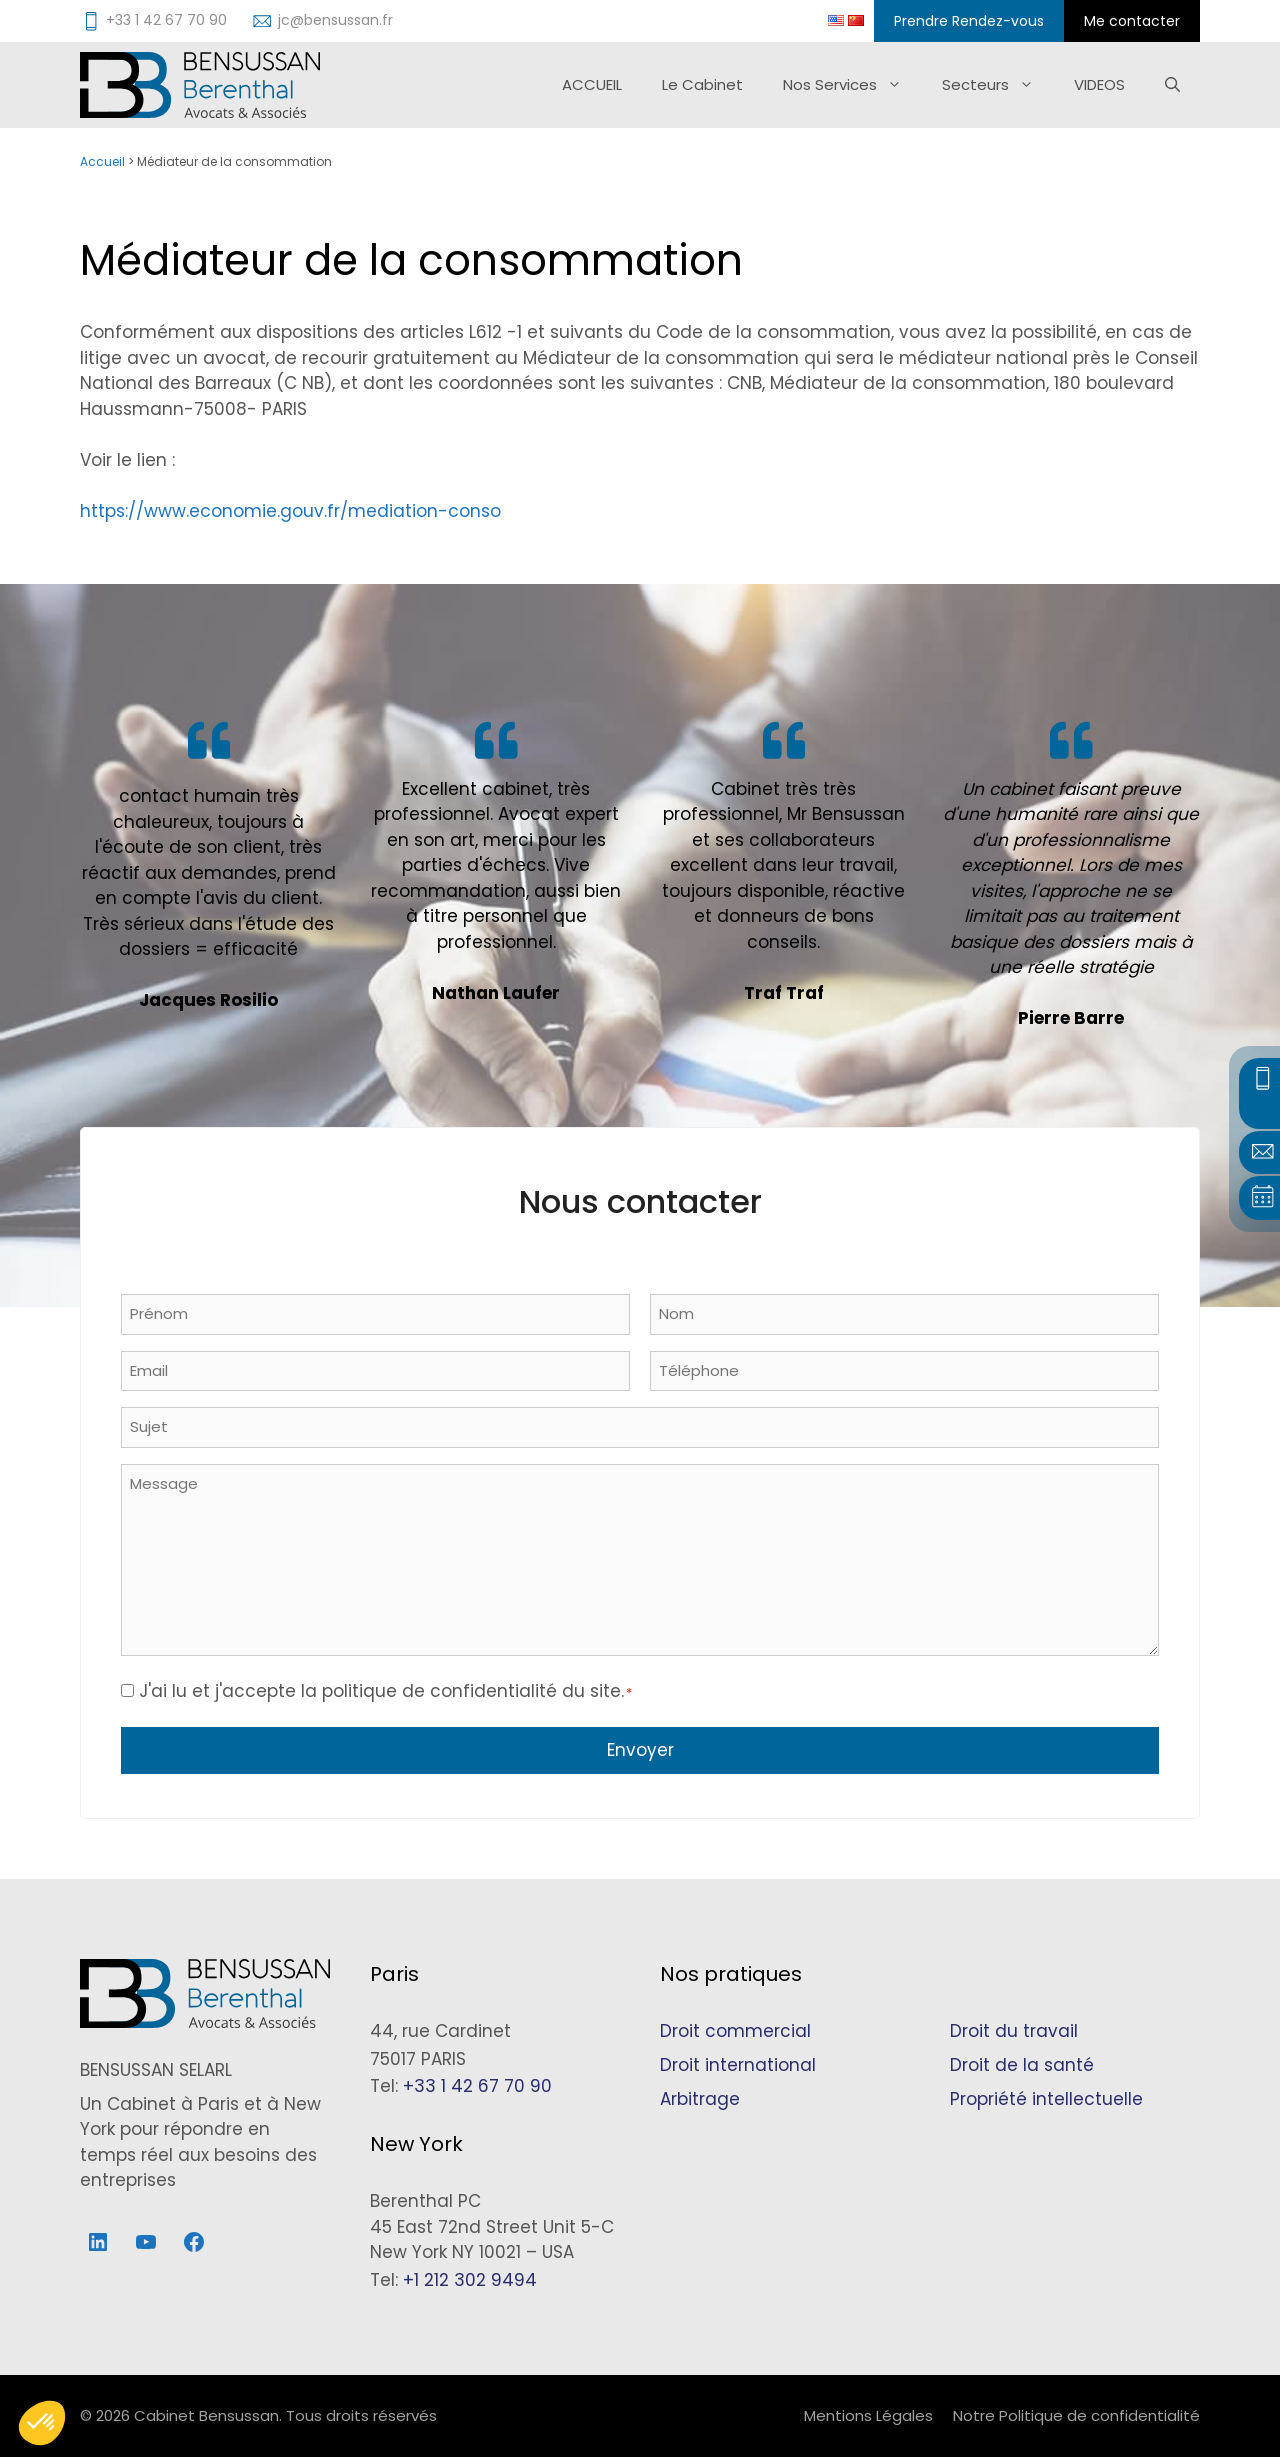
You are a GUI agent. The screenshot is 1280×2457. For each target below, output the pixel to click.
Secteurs (998, 85)
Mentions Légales (868, 2415)
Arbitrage (700, 2099)
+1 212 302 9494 (470, 2280)
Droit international (738, 2065)
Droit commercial (735, 2031)
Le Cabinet (702, 84)
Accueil (102, 161)
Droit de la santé (1022, 2065)
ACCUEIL (592, 84)
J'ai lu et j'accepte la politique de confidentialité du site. (385, 1691)
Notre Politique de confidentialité (1076, 2415)
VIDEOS (1099, 84)
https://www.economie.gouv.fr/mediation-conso (290, 511)
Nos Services (852, 85)
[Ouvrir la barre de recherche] (1172, 85)
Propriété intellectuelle (1046, 2099)
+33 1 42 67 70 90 (477, 2086)
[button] (42, 2423)
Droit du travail (1014, 2031)
